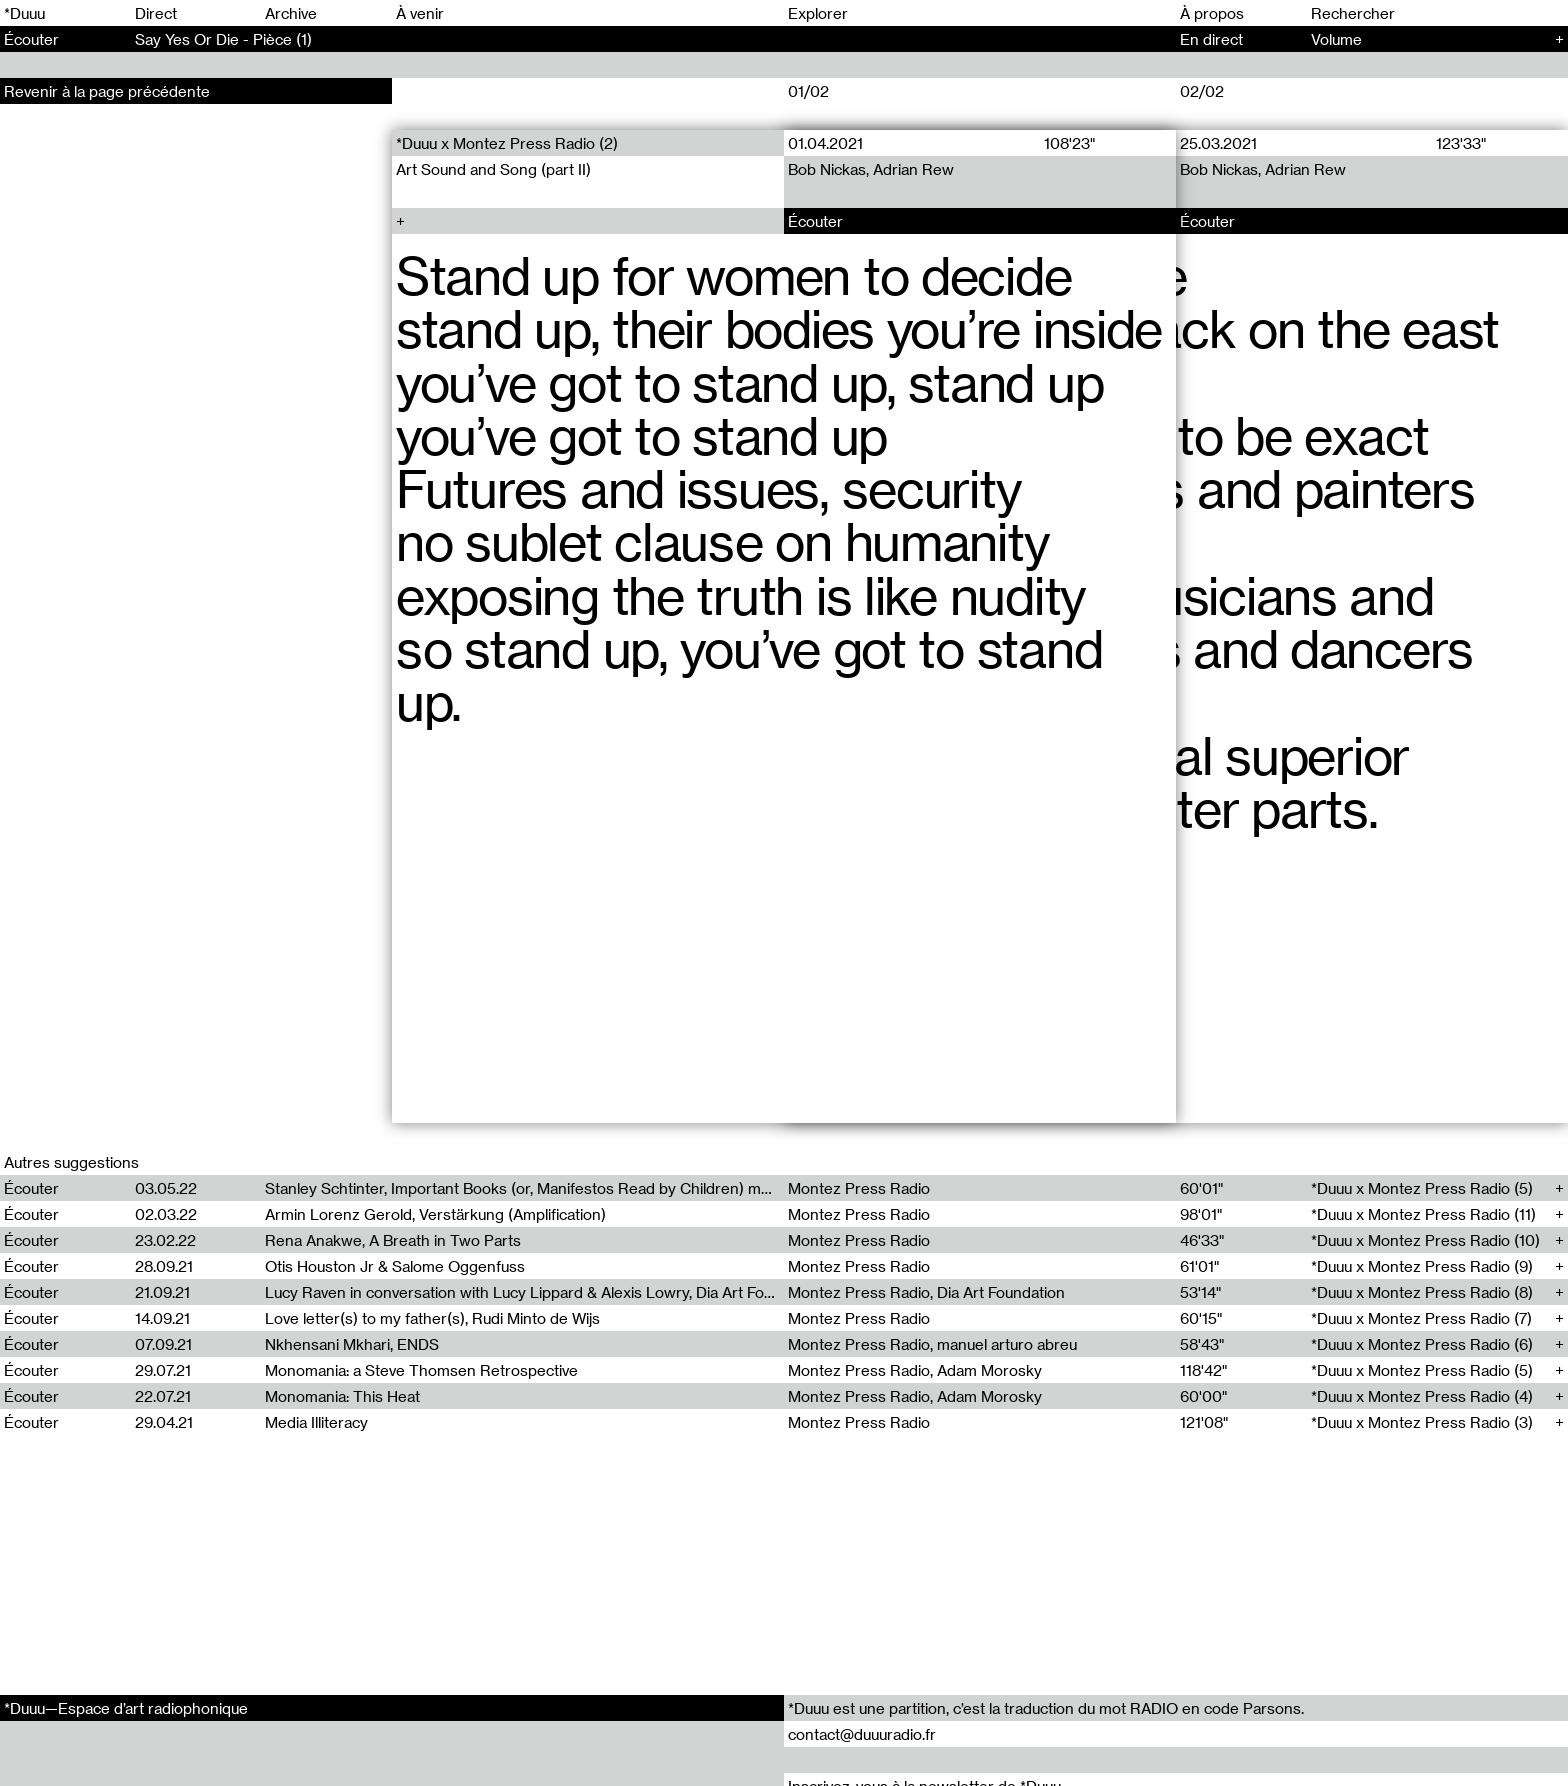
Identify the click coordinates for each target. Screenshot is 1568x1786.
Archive (291, 13)
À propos (1212, 13)
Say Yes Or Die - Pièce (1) (223, 39)
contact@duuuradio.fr (862, 1734)
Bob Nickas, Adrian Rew (871, 169)
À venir (420, 13)
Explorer (818, 13)
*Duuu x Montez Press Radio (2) (507, 143)
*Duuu (24, 13)
